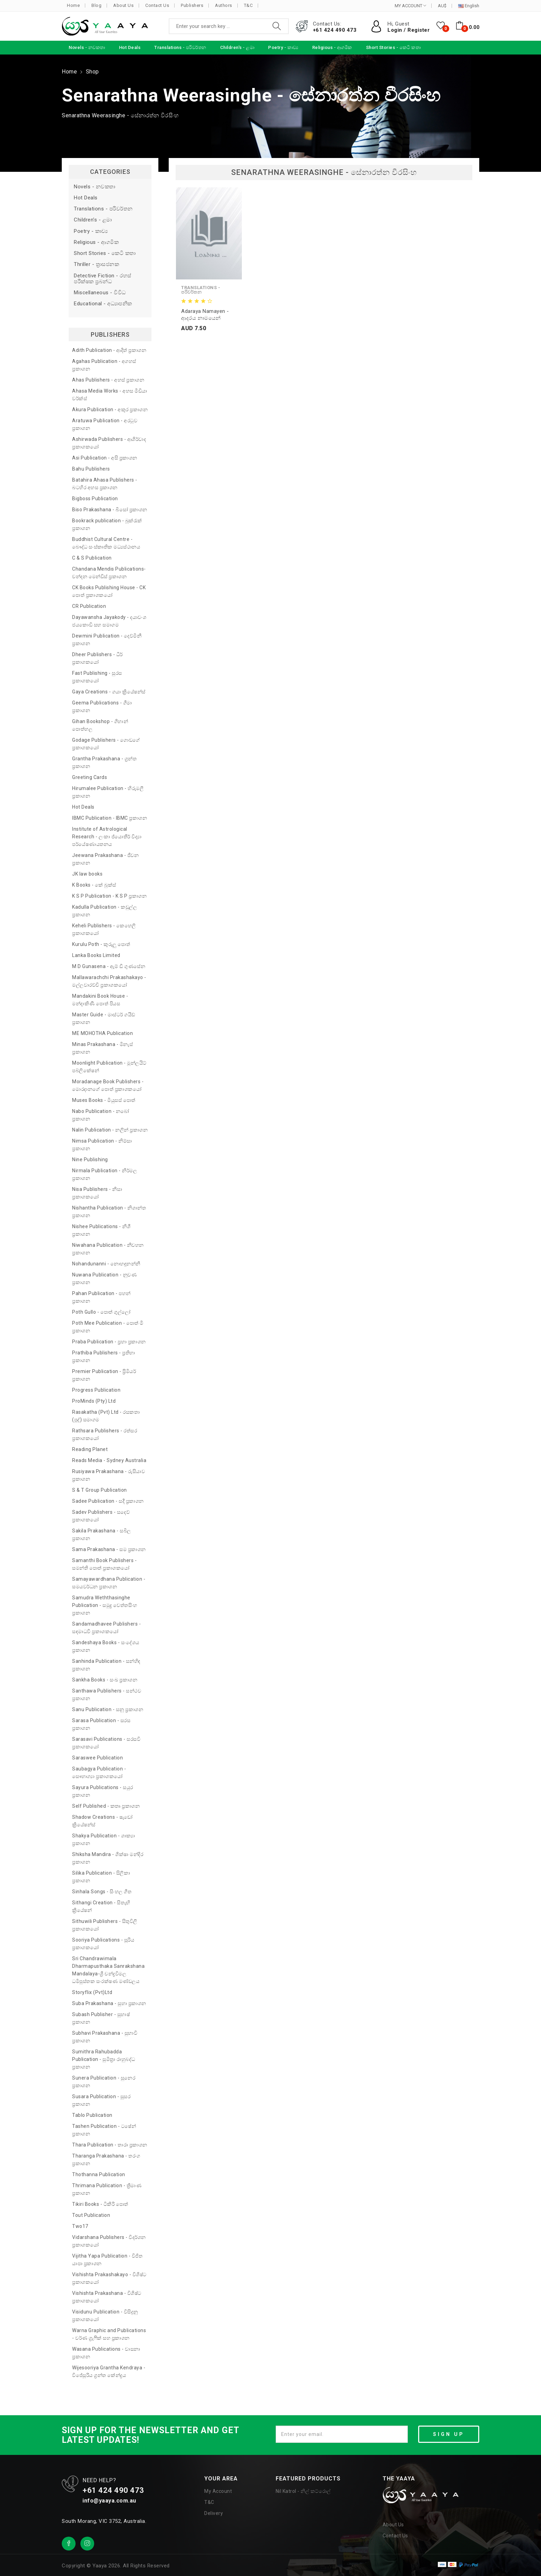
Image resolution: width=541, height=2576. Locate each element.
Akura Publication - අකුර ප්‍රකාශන (110, 409)
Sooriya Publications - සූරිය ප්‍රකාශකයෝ (103, 1943)
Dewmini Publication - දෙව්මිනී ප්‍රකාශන (106, 639)
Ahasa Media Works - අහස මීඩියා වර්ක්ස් (109, 394)
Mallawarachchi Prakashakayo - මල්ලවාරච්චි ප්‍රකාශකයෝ (109, 981)
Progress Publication (96, 1390)
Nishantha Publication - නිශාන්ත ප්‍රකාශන (109, 1211)
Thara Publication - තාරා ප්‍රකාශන (109, 2145)
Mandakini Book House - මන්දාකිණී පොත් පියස (100, 999)
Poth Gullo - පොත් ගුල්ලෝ (101, 1312)
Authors (223, 5)
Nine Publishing (90, 1159)
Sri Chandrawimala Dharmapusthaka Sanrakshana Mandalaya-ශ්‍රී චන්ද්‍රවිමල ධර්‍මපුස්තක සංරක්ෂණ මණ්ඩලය (108, 1970)
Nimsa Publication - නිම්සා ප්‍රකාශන (102, 1144)
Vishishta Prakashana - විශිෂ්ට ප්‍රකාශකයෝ (106, 2296)
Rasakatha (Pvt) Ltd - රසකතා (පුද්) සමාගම (106, 1415)
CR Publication (89, 606)
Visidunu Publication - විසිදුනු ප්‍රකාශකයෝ (105, 2315)
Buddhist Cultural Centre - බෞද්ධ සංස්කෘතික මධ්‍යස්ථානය (106, 543)
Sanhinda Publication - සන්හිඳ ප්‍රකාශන (106, 1664)
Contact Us (157, 5)
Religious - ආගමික (96, 242)
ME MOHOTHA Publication (102, 1033)
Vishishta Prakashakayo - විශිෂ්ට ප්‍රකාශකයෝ (109, 2278)
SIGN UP (448, 2434)
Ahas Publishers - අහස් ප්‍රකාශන (108, 380)
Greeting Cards (89, 777)
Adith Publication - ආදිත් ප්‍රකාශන (109, 350)
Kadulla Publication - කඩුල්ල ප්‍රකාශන (104, 910)
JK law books (87, 874)
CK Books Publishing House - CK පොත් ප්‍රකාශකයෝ (109, 591)
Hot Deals (86, 198)
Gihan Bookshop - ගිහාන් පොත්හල (100, 725)
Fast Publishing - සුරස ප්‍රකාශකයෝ (97, 676)
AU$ (442, 6)
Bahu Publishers (91, 469)
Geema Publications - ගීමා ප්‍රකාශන (102, 706)
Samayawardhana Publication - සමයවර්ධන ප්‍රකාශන (108, 1582)
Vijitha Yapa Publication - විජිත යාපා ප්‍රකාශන (107, 2259)
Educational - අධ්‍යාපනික (103, 304)
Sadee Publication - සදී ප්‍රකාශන (108, 1501)
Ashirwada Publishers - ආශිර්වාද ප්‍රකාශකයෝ (109, 443)
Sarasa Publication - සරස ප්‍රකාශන (101, 1724)
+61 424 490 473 (335, 30)
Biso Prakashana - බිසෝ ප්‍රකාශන (109, 509)
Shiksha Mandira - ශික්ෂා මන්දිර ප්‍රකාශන (107, 1858)
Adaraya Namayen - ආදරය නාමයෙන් (205, 314)
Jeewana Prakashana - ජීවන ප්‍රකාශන (105, 859)
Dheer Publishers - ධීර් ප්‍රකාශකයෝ (97, 658)
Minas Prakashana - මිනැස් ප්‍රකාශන (102, 1048)
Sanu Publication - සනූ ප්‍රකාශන (107, 1709)
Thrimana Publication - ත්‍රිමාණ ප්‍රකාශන (106, 2189)
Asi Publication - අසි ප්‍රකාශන (104, 458)
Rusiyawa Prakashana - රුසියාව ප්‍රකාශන (108, 1475)
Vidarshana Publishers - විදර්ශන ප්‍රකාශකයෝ (109, 2241)
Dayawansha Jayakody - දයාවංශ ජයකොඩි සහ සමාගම (109, 621)
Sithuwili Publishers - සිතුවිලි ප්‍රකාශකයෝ (104, 1925)
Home (73, 5)
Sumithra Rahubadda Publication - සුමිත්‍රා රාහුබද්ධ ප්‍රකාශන (103, 2059)
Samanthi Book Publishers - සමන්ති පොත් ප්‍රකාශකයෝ (104, 1564)
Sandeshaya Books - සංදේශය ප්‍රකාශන (105, 1646)
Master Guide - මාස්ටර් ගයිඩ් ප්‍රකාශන (103, 1018)
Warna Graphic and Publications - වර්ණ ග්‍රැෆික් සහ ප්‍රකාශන (109, 2334)
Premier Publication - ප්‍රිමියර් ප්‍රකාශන (104, 1375)
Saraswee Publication (97, 1757)
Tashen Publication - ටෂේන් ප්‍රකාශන (104, 2129)
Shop (92, 71)
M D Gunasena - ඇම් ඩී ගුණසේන (108, 966)
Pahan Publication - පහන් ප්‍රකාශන (101, 1297)
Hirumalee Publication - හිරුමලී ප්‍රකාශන (108, 792)
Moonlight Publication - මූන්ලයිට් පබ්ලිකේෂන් (109, 1066)
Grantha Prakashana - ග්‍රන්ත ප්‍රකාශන (104, 762)
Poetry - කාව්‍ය (91, 231)
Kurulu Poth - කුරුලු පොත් (101, 944)
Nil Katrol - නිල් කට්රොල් (303, 2491)
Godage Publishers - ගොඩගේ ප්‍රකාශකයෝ (106, 743)
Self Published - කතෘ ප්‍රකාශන (106, 1806)
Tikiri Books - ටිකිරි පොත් (100, 2204)
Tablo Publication (92, 2115)
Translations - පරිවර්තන (103, 209)
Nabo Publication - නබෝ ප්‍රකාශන (100, 1115)
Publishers (192, 5)
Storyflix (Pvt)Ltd (92, 1992)
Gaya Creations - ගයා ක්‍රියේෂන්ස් (109, 691)
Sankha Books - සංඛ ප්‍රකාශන (104, 1679)
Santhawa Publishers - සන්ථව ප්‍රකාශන (106, 1694)
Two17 (80, 2226)
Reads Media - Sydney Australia (109, 1460)
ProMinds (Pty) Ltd (94, 1401)
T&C (248, 5)
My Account (218, 2491)
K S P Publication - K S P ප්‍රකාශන (109, 896)
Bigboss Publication (95, 498)
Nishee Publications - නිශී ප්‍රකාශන (101, 1230)
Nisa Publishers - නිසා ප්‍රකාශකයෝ (97, 1193)
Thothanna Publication (98, 2174)
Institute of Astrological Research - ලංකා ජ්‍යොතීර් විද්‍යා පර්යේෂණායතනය (106, 836)
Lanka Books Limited (96, 955)
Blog (96, 5)
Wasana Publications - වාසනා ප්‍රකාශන (106, 2352)
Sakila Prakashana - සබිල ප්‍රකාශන (101, 1534)
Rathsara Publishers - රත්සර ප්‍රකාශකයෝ (104, 1434)
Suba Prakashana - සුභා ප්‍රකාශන (109, 2003)
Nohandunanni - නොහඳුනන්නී (106, 1263)
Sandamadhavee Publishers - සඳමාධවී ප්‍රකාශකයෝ (106, 1627)
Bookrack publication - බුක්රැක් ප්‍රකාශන (107, 524)
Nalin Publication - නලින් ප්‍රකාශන (110, 1130)
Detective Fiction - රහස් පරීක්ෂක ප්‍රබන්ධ (102, 279)
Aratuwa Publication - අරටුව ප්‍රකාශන (104, 424)
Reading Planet (90, 1449)
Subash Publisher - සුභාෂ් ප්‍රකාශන (101, 2018)
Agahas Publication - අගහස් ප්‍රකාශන (104, 365)
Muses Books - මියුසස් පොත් (104, 1100)
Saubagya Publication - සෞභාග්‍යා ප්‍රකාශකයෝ (99, 1772)
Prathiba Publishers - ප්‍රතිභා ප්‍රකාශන (103, 1356)
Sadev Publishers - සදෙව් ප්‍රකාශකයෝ (101, 1515)
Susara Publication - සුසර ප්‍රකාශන (101, 2100)
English (468, 6)
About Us (123, 5)
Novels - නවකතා (95, 187)
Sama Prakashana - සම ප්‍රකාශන (109, 1549)
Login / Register (408, 30)
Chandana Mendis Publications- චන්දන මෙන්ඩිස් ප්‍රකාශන (109, 572)
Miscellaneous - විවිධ (100, 293)
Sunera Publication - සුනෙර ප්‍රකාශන (103, 2081)
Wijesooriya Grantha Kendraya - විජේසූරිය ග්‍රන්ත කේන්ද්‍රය (108, 2371)
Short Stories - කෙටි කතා (105, 253)
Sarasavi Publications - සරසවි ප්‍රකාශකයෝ (106, 1742)
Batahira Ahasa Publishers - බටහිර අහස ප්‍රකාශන (104, 483)
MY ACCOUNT (410, 5)
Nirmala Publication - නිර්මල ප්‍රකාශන (104, 1174)
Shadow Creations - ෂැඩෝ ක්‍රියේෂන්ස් (102, 1820)
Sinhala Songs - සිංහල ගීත (101, 1891)
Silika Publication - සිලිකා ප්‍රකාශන (101, 1876)
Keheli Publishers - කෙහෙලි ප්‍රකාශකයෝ (104, 929)
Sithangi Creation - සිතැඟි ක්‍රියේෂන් (101, 1906)
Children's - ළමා (93, 220)
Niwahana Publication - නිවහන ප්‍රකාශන (108, 1248)
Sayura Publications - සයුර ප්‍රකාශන (102, 1791)
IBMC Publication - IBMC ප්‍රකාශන (109, 818)
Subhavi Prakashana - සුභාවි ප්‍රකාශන (104, 2036)
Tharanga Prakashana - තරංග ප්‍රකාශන (106, 2159)
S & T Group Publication (99, 1490)
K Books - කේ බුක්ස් (94, 885)
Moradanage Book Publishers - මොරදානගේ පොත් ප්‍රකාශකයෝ (108, 1085)
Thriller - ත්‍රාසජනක (96, 264)
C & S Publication (92, 558)
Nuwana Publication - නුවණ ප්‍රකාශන (104, 1278)
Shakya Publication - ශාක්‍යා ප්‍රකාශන (103, 1839)
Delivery (213, 2513)
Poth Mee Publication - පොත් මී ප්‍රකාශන (108, 1326)
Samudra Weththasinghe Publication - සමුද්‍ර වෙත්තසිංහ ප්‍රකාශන (104, 1605)
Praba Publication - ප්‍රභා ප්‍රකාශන (109, 1341)
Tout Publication (91, 2215)
